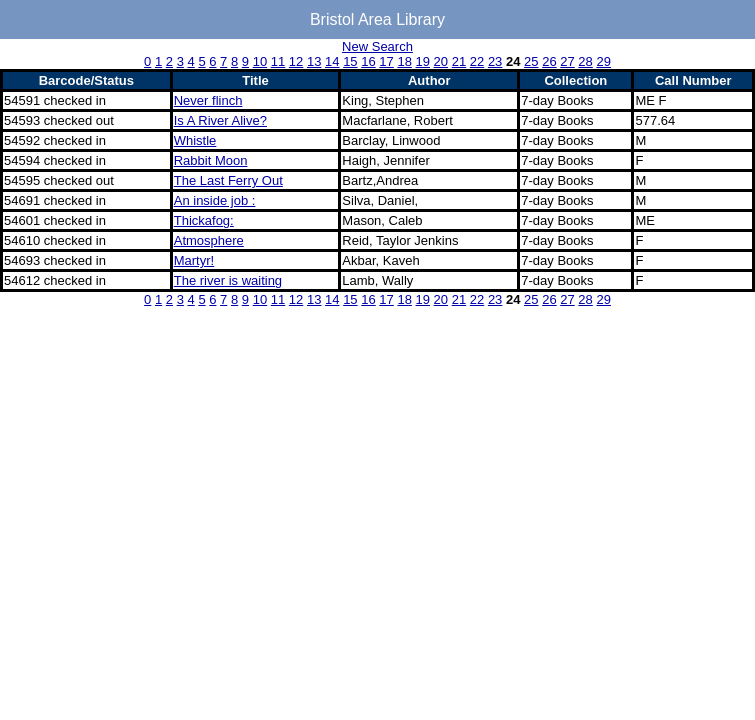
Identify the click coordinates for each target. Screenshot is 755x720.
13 (314, 61)
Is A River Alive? (220, 120)
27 (567, 61)
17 (386, 61)
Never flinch (208, 100)
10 (260, 61)
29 (603, 61)
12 (296, 61)
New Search (377, 46)
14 (332, 61)
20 (441, 61)
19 (423, 61)
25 (531, 61)
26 (549, 61)
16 (368, 61)
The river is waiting (228, 280)
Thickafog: (204, 220)
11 (278, 61)
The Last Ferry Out (228, 180)
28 (585, 61)
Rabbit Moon (211, 160)
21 (459, 61)
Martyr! (194, 260)
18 (404, 61)
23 (495, 61)
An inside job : (215, 200)
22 (477, 61)
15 (350, 61)
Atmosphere (209, 240)
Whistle (195, 140)
